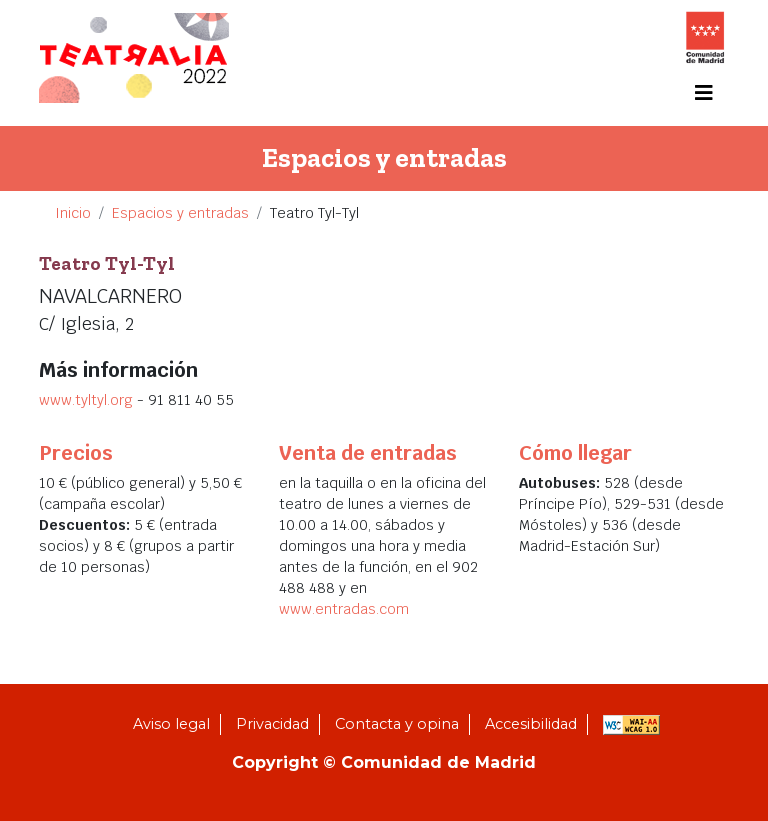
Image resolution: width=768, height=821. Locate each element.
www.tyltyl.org (88, 400)
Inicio (73, 213)
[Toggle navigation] (704, 93)
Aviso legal (171, 724)
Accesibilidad (531, 724)
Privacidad (272, 724)
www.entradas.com (344, 609)
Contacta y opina (397, 724)
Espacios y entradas (180, 213)
